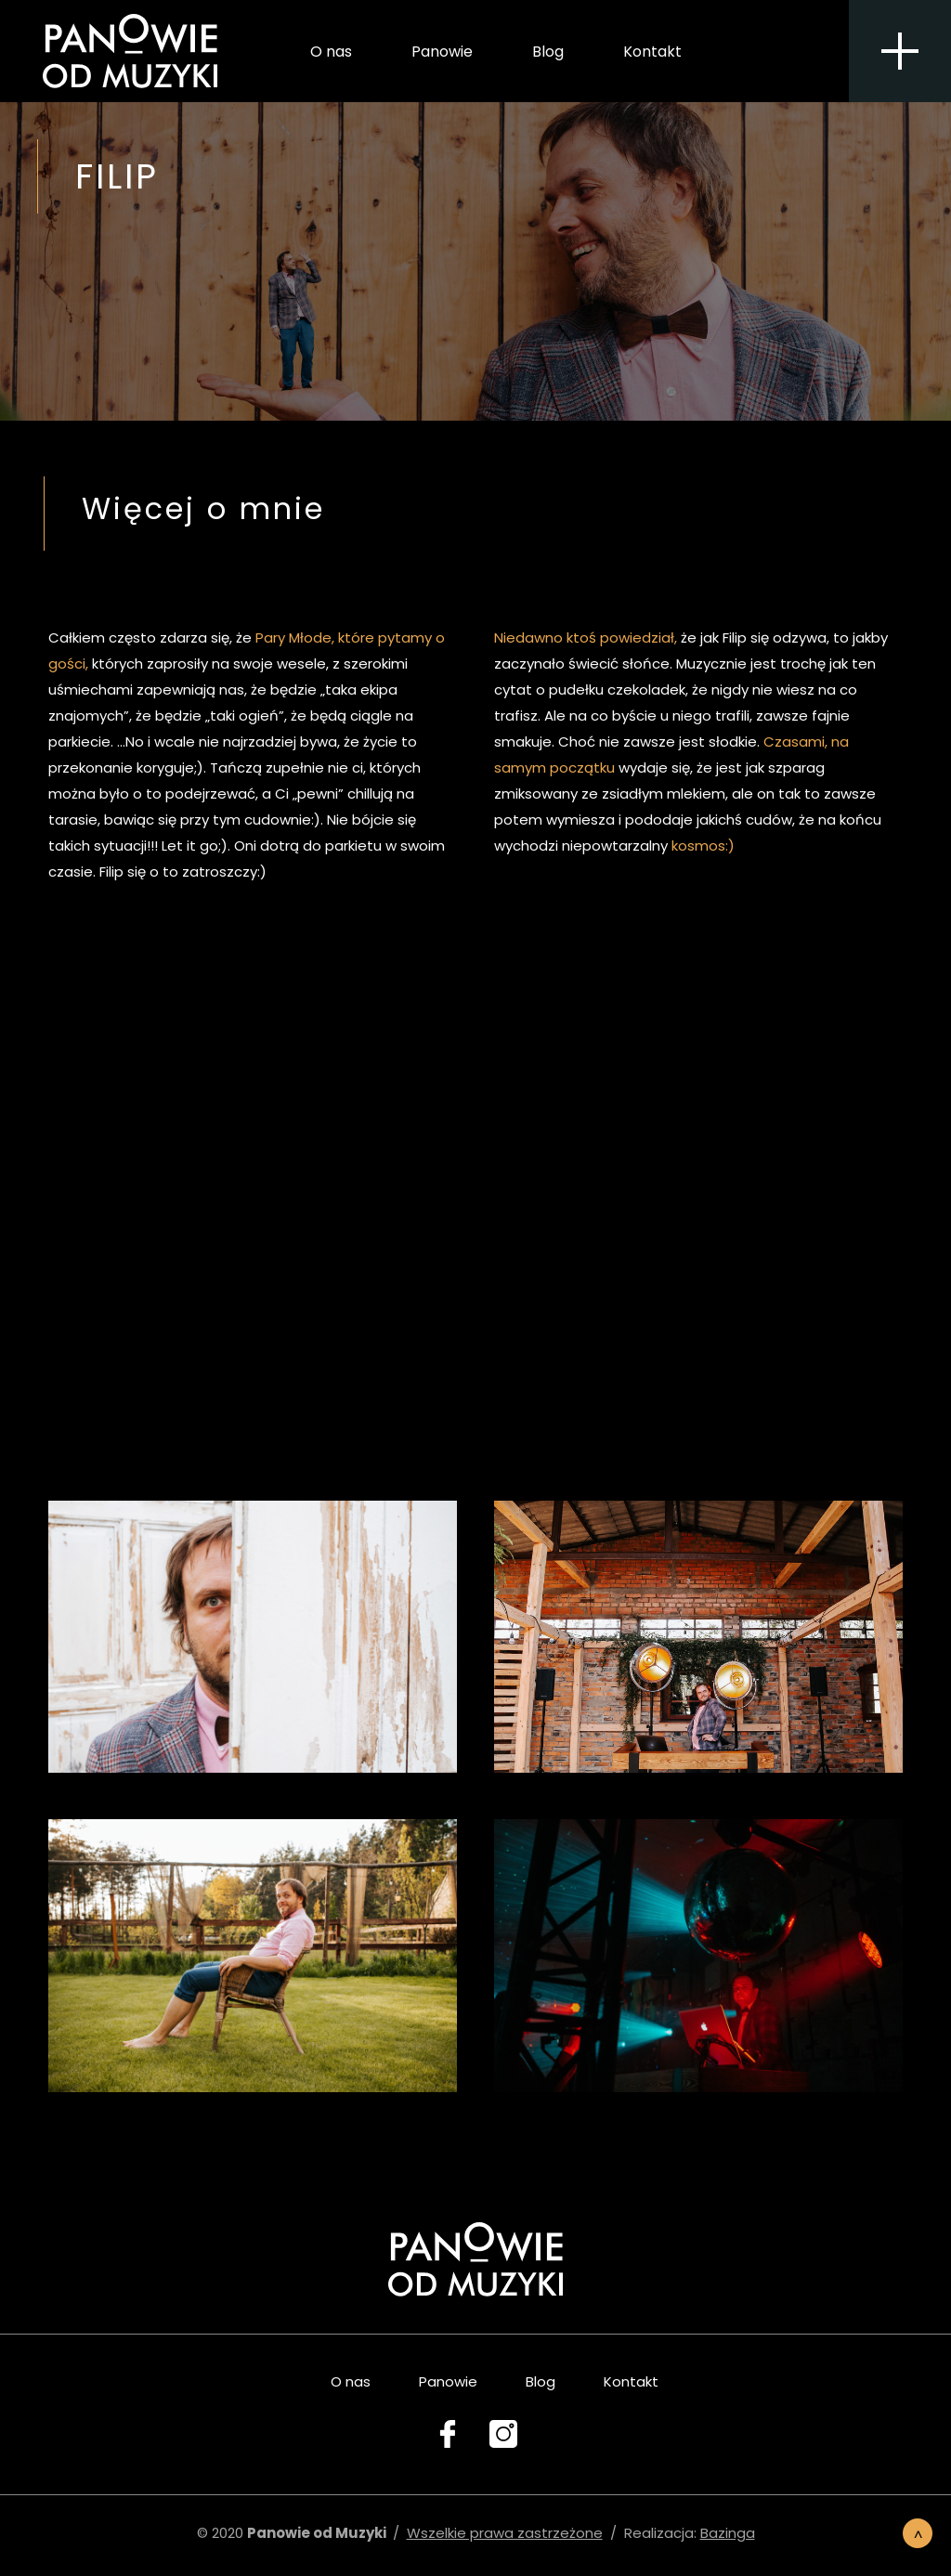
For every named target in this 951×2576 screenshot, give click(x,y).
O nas (331, 54)
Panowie (442, 54)
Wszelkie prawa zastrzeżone (505, 2533)
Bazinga (727, 2533)
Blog (548, 54)
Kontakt (652, 54)
